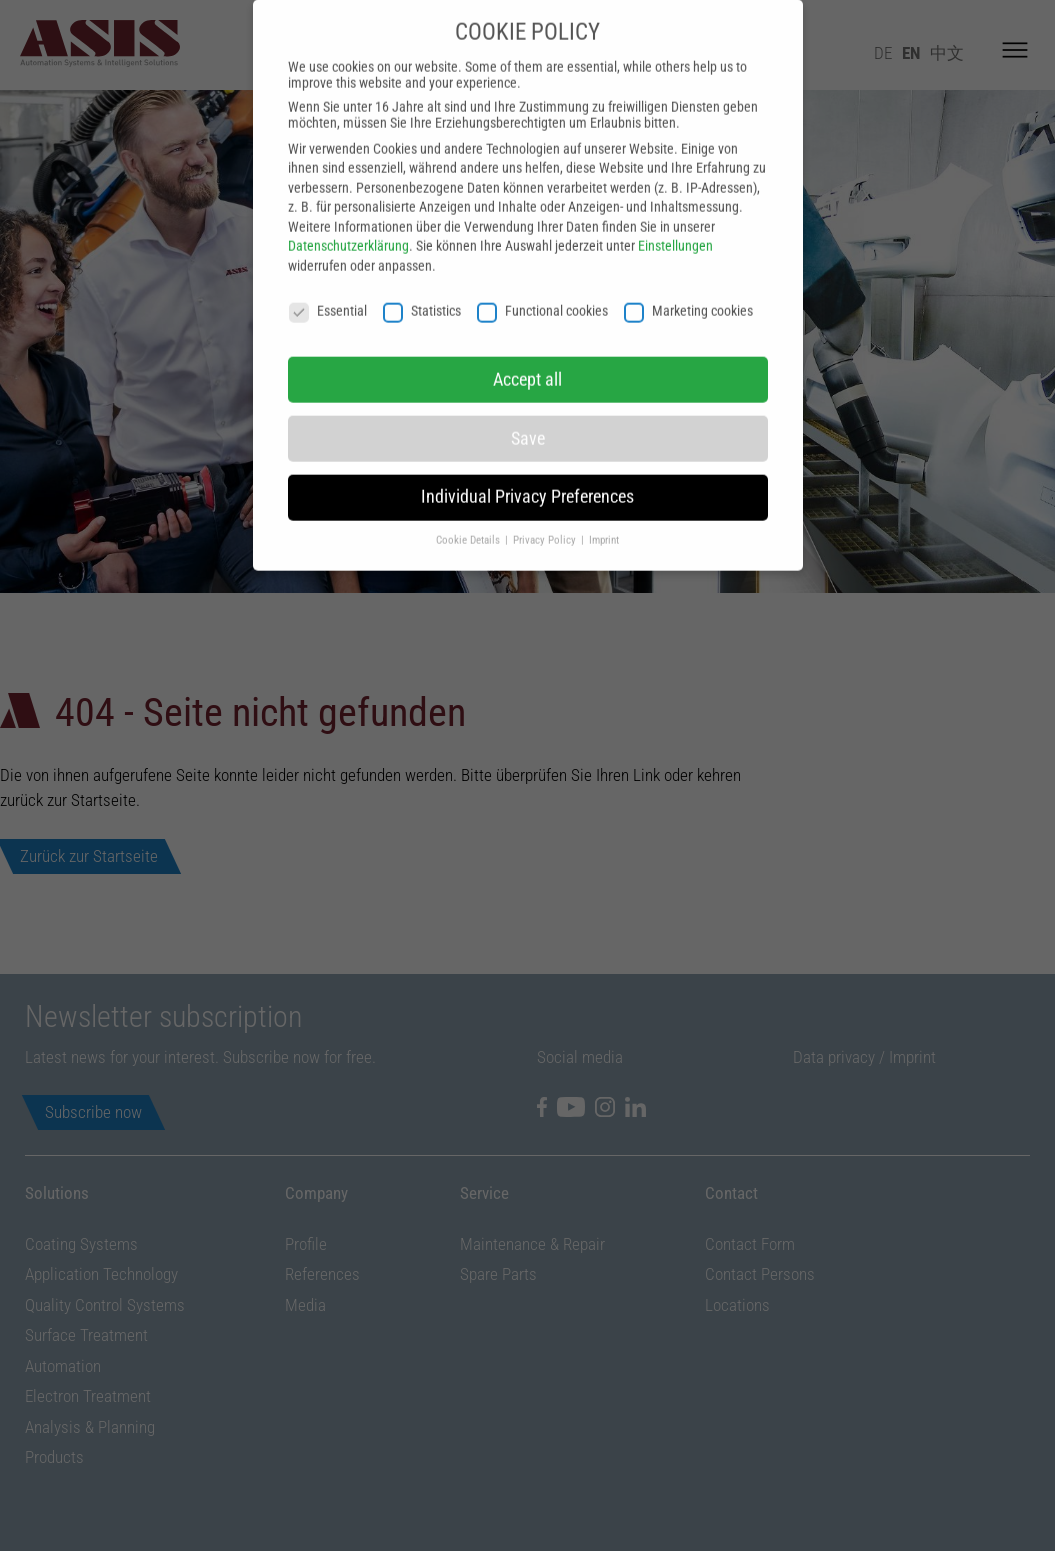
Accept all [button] (527, 346)
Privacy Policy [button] (546, 506)
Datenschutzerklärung (348, 213)
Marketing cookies (688, 277)
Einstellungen (675, 213)
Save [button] (528, 405)
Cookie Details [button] (469, 506)
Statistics (422, 277)
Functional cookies (542, 277)
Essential (328, 277)
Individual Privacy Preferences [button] (527, 464)
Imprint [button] (604, 506)
